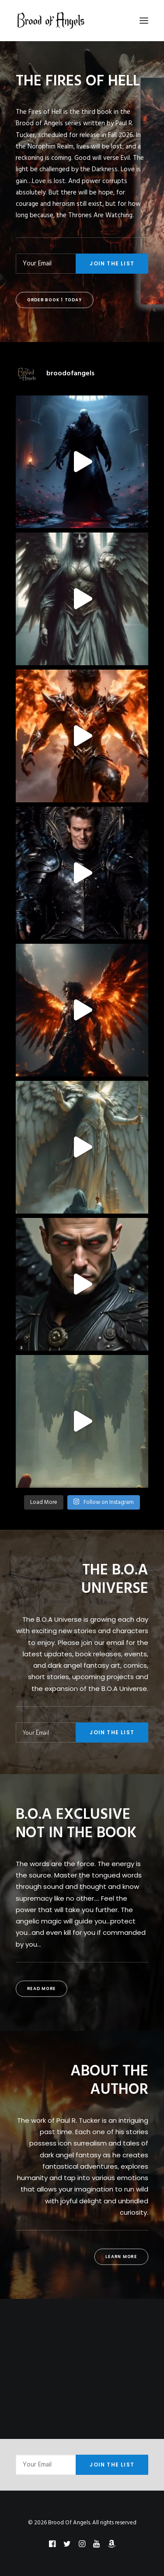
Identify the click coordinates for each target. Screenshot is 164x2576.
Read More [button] (41, 1989)
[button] (144, 20)
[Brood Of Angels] (51, 20)
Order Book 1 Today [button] (54, 299)
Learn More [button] (121, 2257)
